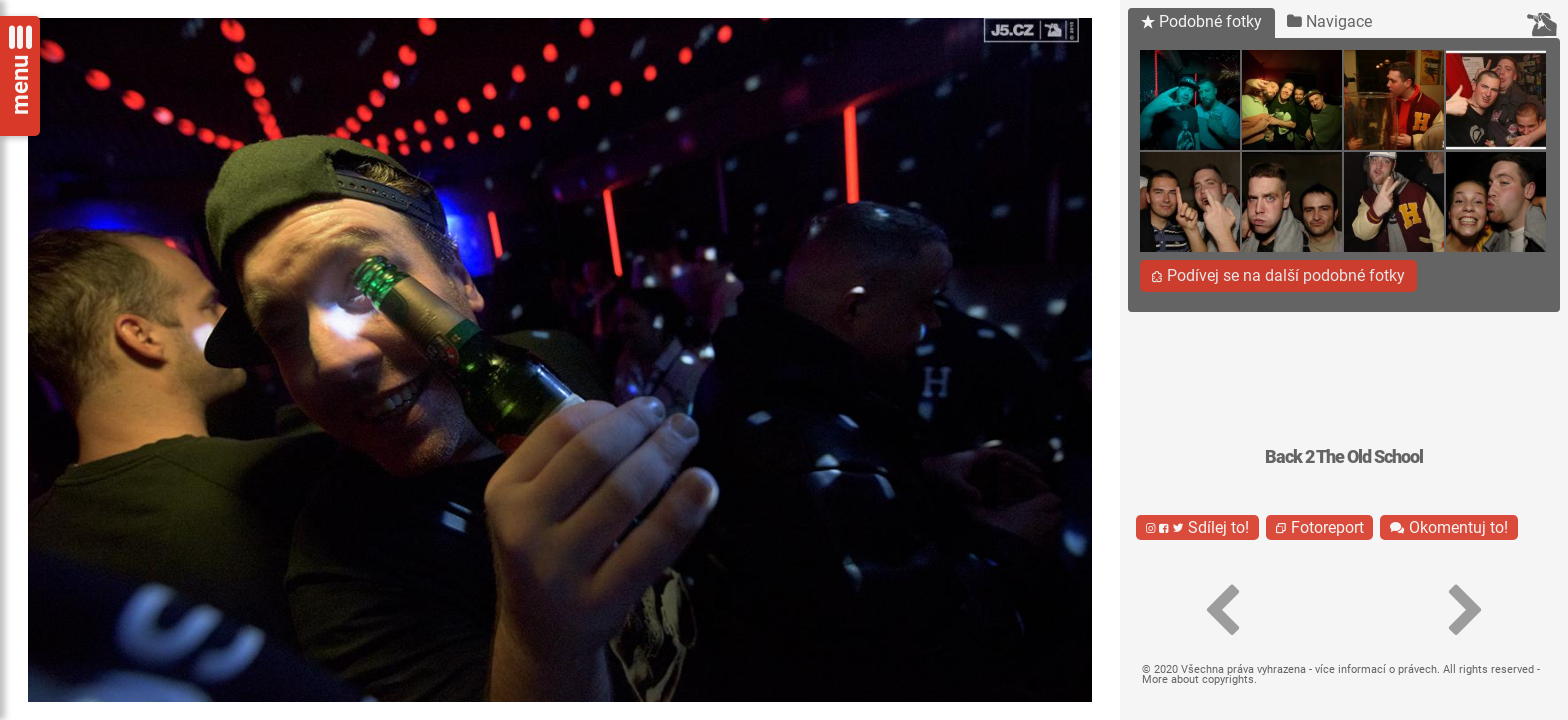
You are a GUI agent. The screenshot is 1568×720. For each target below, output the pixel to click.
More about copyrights (1198, 679)
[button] (1222, 611)
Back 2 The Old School (1344, 457)
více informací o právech (1376, 669)
